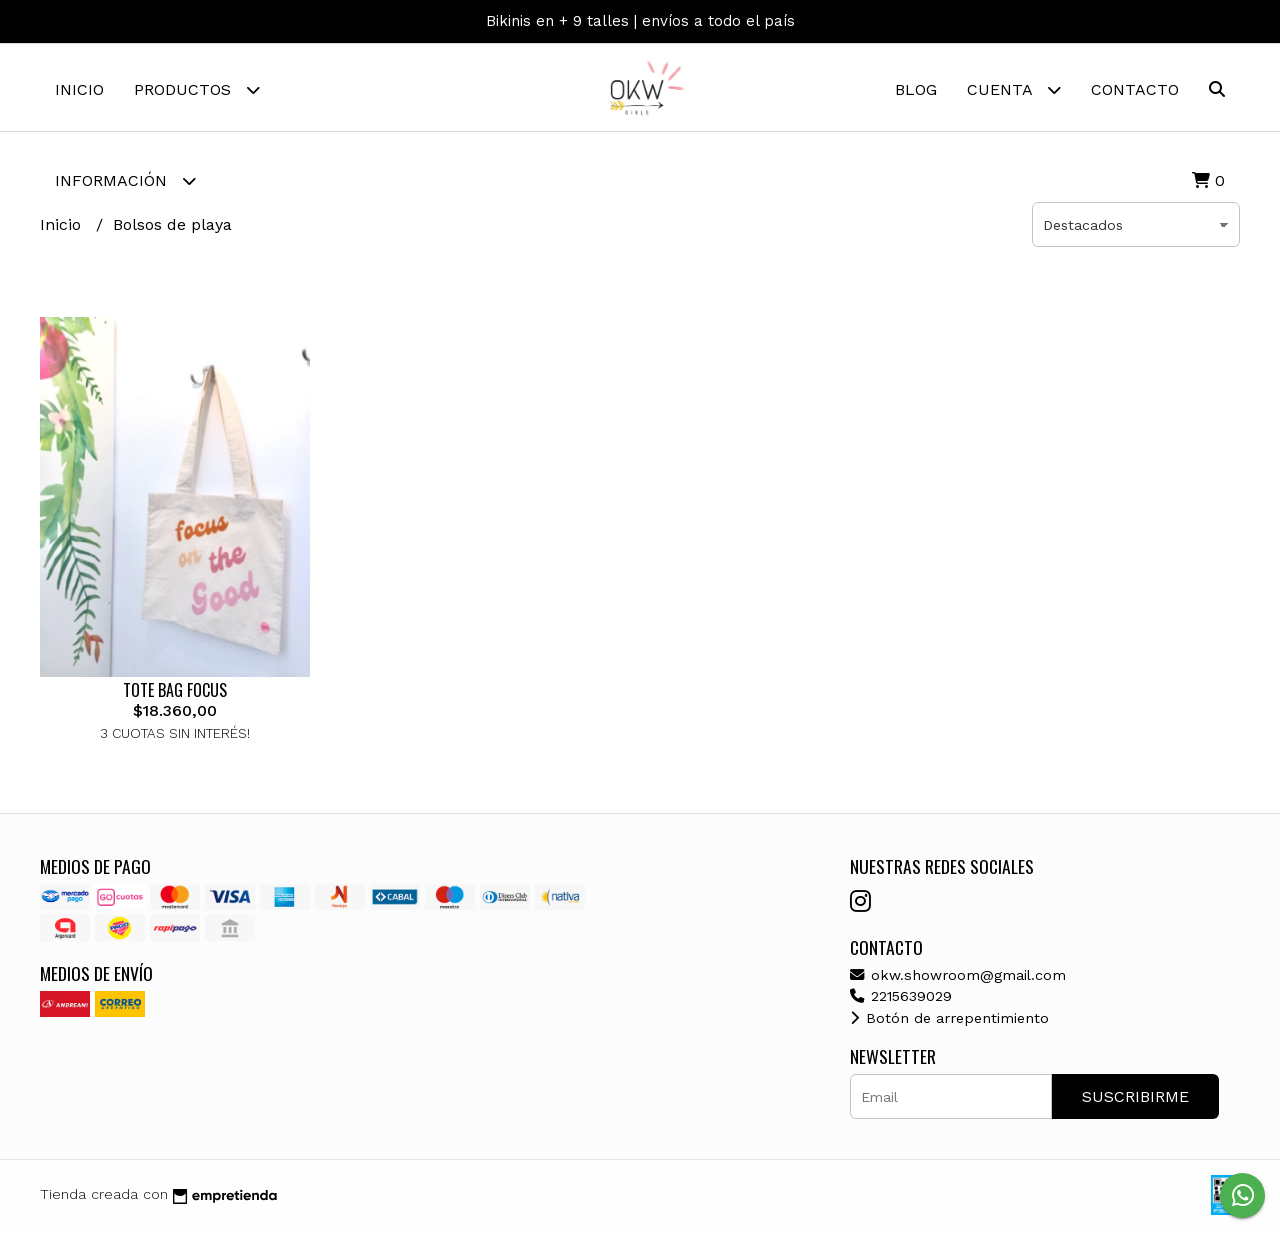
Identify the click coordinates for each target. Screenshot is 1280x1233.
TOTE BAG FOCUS (175, 693)
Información (125, 180)
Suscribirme (1135, 1099)
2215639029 (901, 999)
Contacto (1135, 89)
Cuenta (1014, 89)
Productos (197, 89)
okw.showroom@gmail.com (958, 977)
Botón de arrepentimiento (949, 1020)
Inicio (79, 89)
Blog (916, 89)
